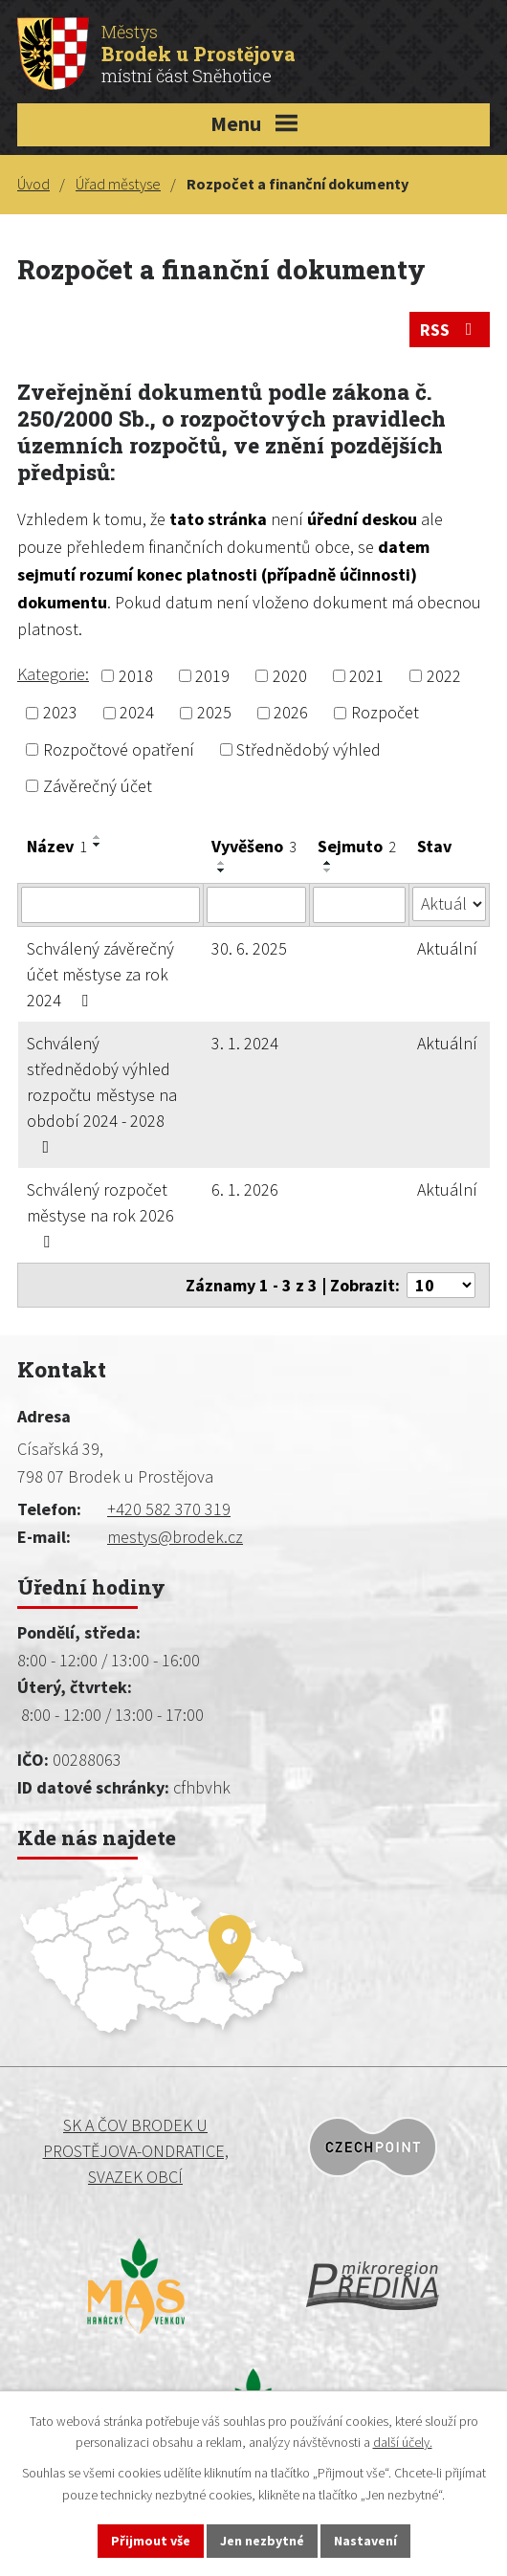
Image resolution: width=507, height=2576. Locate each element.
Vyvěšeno (254, 846)
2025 (214, 713)
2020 (290, 676)
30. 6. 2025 (249, 948)
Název (57, 846)
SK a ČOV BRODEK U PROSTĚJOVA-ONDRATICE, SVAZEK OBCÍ (136, 2151)
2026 (291, 713)
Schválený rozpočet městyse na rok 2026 (100, 1214)
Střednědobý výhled (308, 749)
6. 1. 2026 (244, 1189)
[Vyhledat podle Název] (110, 905)
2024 (137, 713)
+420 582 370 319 (169, 1509)
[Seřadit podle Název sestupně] (97, 844)
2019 (212, 676)
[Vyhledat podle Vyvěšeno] (256, 905)
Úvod (33, 183)
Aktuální (447, 948)
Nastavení (365, 2540)
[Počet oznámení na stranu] (441, 1285)
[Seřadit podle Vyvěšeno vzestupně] (221, 863)
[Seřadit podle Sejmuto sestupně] (328, 870)
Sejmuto (357, 846)
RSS (450, 330)
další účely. (402, 2443)
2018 (136, 676)
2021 (366, 676)
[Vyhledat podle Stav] (449, 904)
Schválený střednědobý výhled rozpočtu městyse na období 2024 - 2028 (102, 1094)
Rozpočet (385, 713)
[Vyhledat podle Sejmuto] (359, 905)
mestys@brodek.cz (175, 1537)
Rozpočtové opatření (118, 749)
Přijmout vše (150, 2540)
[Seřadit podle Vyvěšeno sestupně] (221, 870)
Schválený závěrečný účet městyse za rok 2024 (100, 974)
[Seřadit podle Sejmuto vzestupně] (328, 863)
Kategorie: (53, 674)
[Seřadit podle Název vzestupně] (97, 837)
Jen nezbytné (262, 2540)
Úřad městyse (118, 183)
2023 (60, 713)
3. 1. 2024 (244, 1043)
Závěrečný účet (97, 786)
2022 (444, 676)
